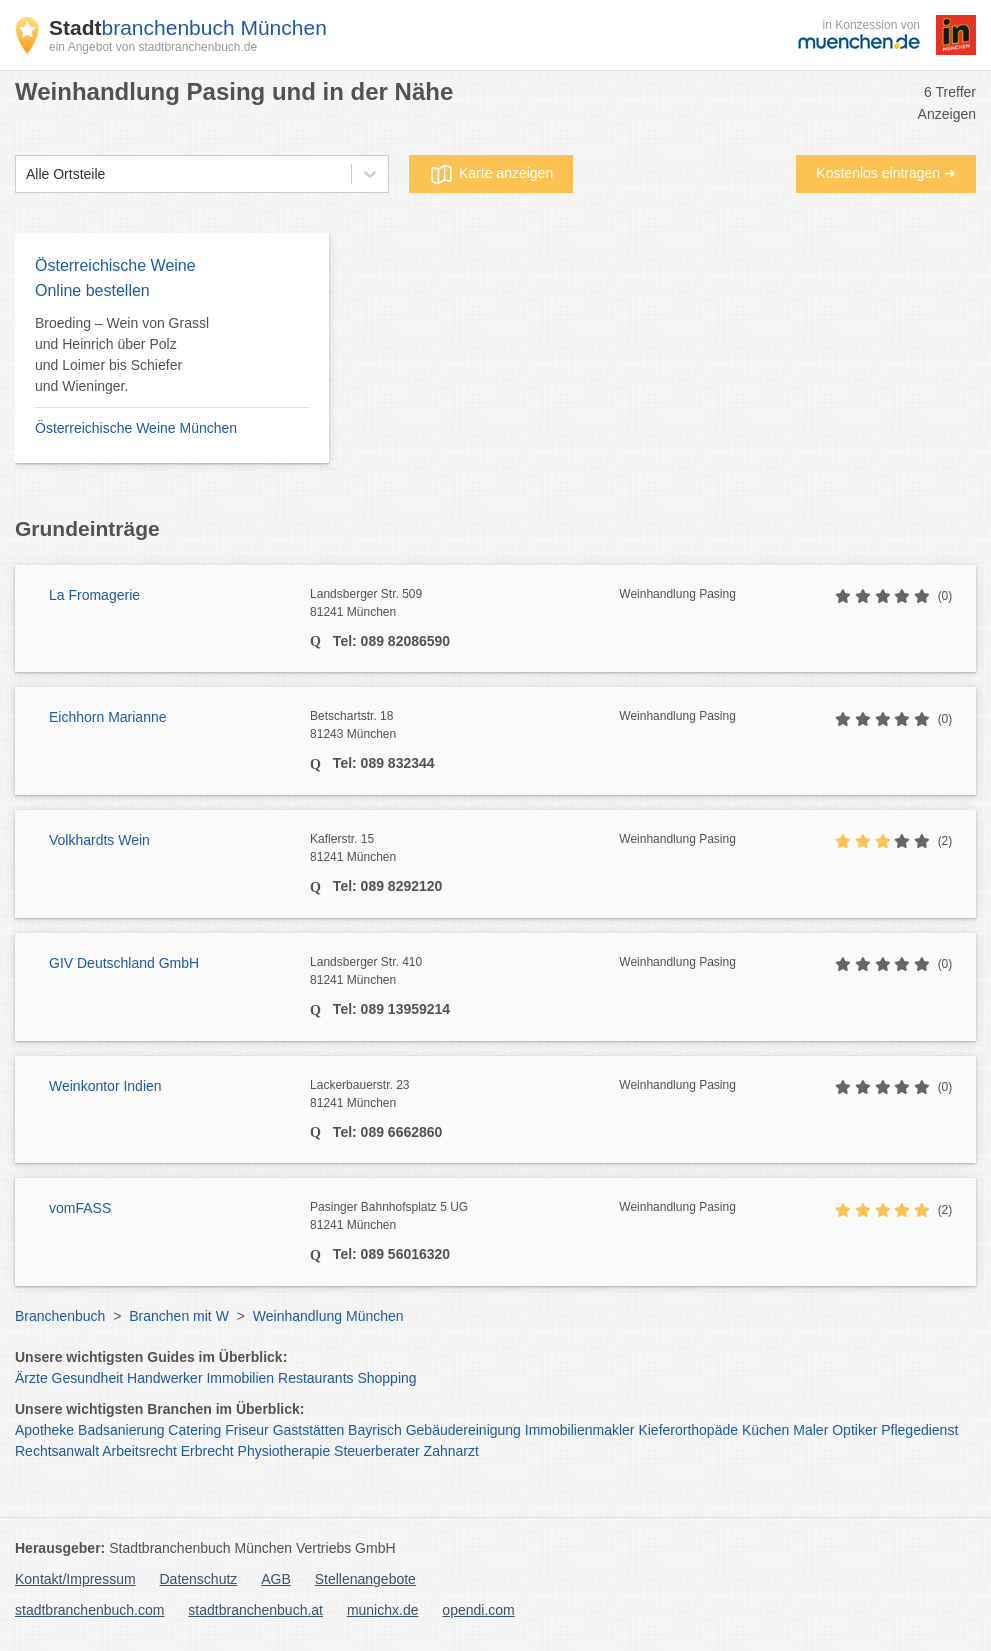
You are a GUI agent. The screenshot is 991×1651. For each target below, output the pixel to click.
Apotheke (44, 1430)
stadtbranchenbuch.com (89, 1610)
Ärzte (31, 1378)
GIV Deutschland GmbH (124, 963)
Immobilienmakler (580, 1430)
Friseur (247, 1430)
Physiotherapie (284, 1451)
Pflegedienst (919, 1430)
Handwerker (164, 1378)
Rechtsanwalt (57, 1451)
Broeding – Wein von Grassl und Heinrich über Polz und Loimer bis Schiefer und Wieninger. (122, 354)
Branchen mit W (179, 1316)
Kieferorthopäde (688, 1430)
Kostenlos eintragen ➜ (886, 173)
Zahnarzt (451, 1451)
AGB (276, 1579)
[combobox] (26, 174)
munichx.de (383, 1610)
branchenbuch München (188, 27)
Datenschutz (199, 1579)
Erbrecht (207, 1451)
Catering (194, 1430)
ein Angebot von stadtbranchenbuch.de (153, 47)
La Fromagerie (94, 595)
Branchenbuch (60, 1316)
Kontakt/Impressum (75, 1579)
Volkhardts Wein (99, 840)
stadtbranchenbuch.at (255, 1610)
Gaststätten (309, 1430)
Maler (810, 1430)
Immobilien (240, 1378)
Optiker (854, 1430)
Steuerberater (377, 1451)
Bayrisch (375, 1430)
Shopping (386, 1378)
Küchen (765, 1430)
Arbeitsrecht (139, 1451)
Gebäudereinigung (463, 1430)
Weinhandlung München (328, 1316)
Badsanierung (121, 1430)
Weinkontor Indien (105, 1086)
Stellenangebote (365, 1579)
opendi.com (478, 1610)
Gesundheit (88, 1378)
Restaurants (315, 1378)
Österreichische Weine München (136, 428)
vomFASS (80, 1208)
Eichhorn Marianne (108, 717)
